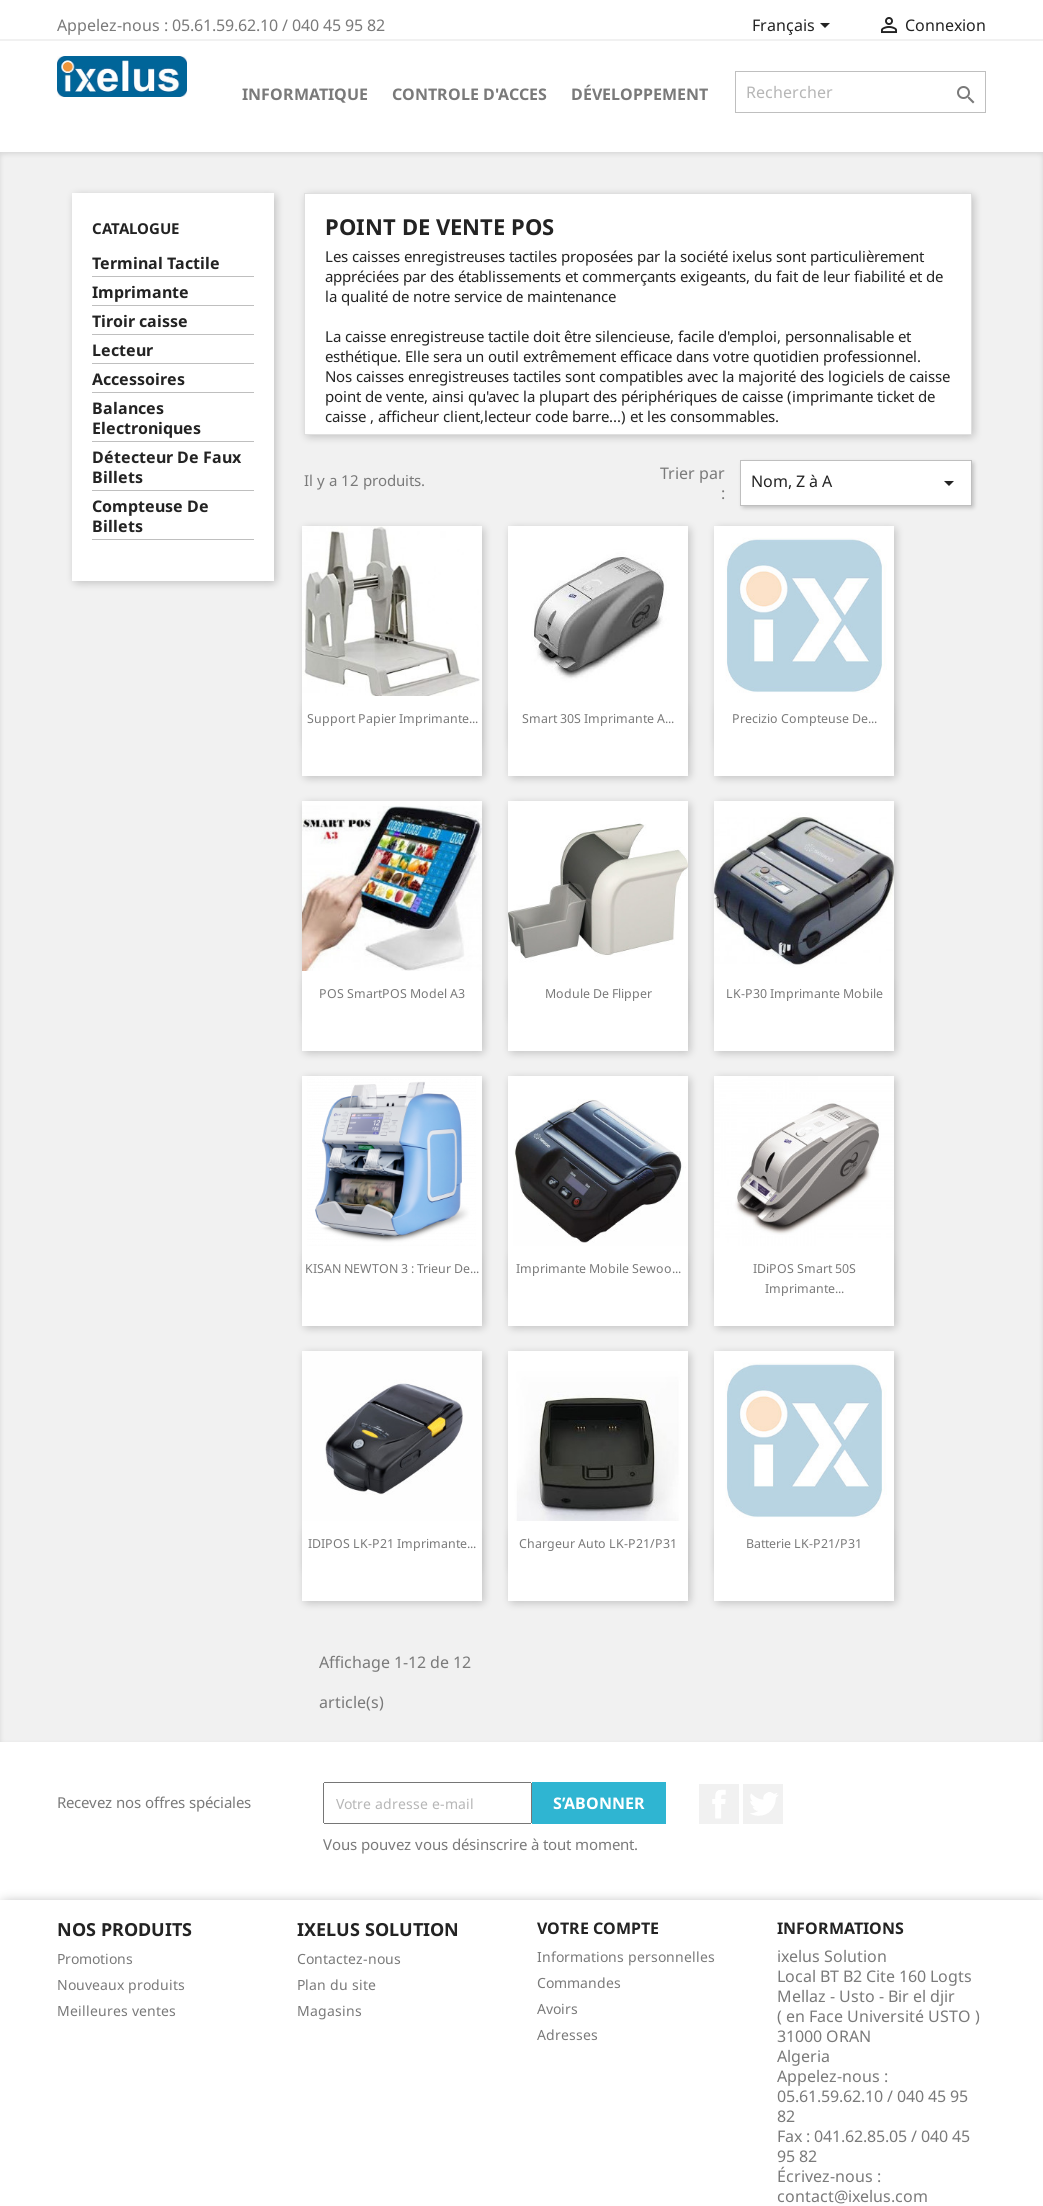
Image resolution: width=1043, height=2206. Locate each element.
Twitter (763, 1804)
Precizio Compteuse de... (804, 718)
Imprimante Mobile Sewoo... (598, 1268)
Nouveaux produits (121, 1984)
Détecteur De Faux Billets (166, 467)
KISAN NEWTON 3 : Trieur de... (392, 1268)
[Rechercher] (860, 92)
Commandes (579, 1982)
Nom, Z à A (856, 482)
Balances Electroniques (146, 418)
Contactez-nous (349, 1958)
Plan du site (336, 1984)
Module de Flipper (598, 993)
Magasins (329, 2010)
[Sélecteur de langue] (794, 27)
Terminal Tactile (156, 263)
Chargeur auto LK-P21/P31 (598, 1543)
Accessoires (138, 379)
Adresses (567, 2034)
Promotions (95, 1958)
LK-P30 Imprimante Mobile (804, 993)
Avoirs (557, 2008)
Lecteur (122, 350)
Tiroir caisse (140, 321)
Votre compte (598, 1928)
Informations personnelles (626, 1956)
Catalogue (135, 228)
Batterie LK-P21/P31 (804, 1543)
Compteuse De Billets (150, 516)
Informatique (305, 94)
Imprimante (140, 292)
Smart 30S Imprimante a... (598, 718)
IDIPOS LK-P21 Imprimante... (392, 1543)
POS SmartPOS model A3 (392, 993)
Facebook (719, 1804)
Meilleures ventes (116, 2010)
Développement (639, 94)
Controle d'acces (469, 94)
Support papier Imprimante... (392, 718)
